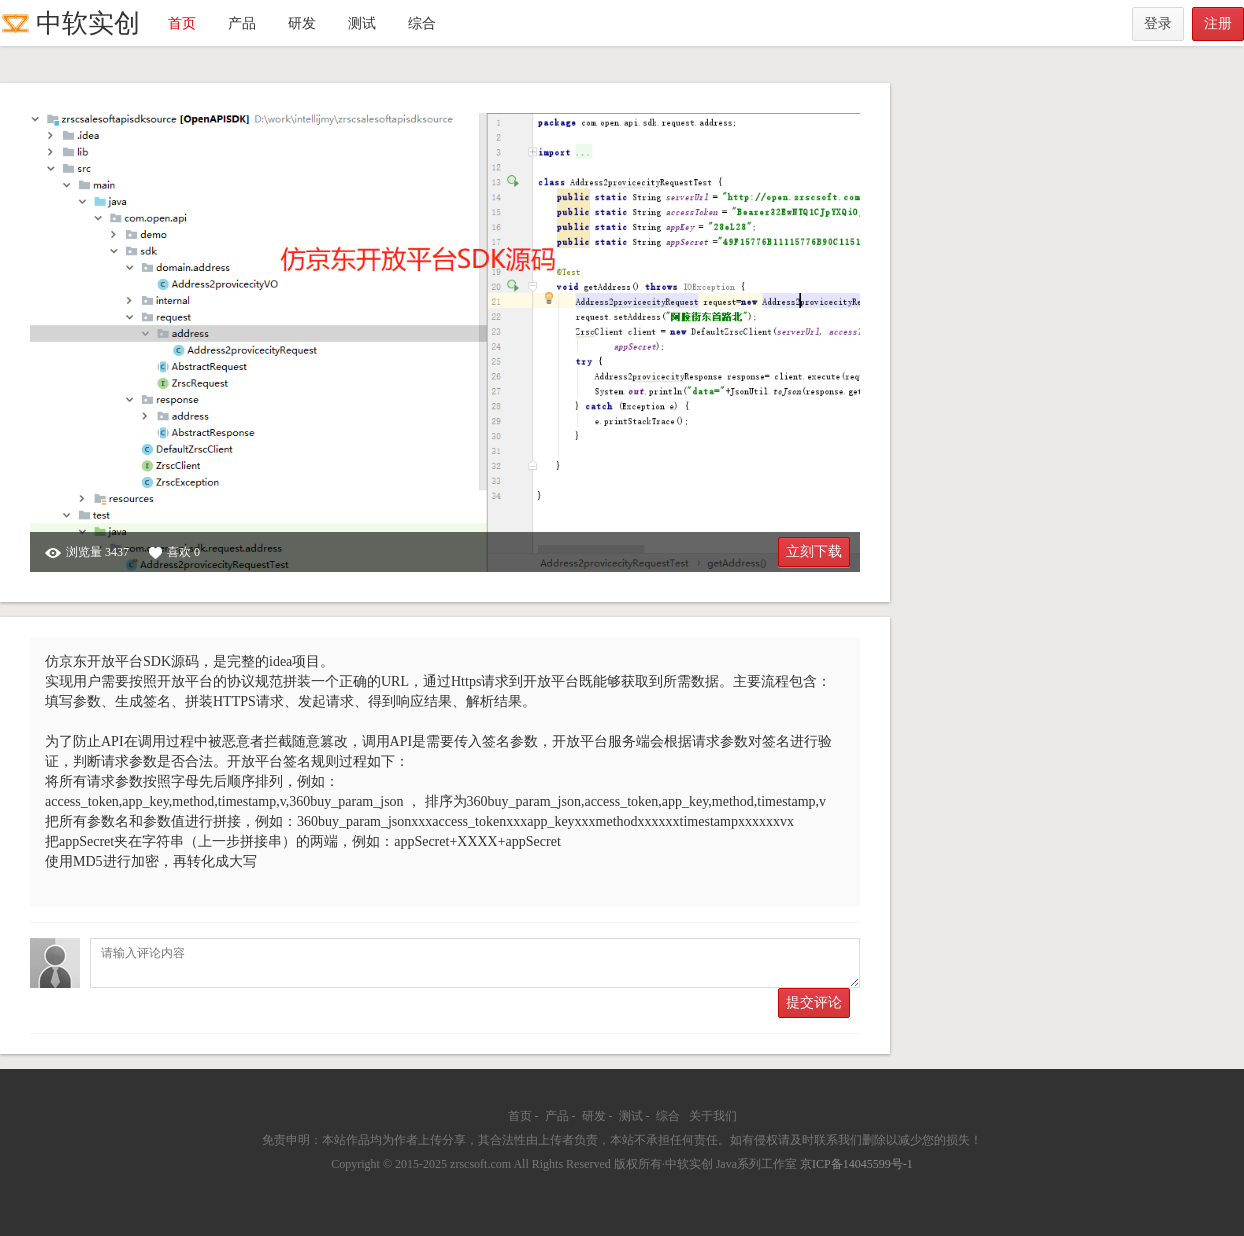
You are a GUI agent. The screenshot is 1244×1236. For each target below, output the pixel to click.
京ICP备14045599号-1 (856, 1164)
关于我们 (713, 1116)
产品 (242, 23)
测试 (362, 23)
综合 (422, 23)
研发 (302, 23)
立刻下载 (814, 551)
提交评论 (814, 1002)
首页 (182, 23)
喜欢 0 (174, 552)
